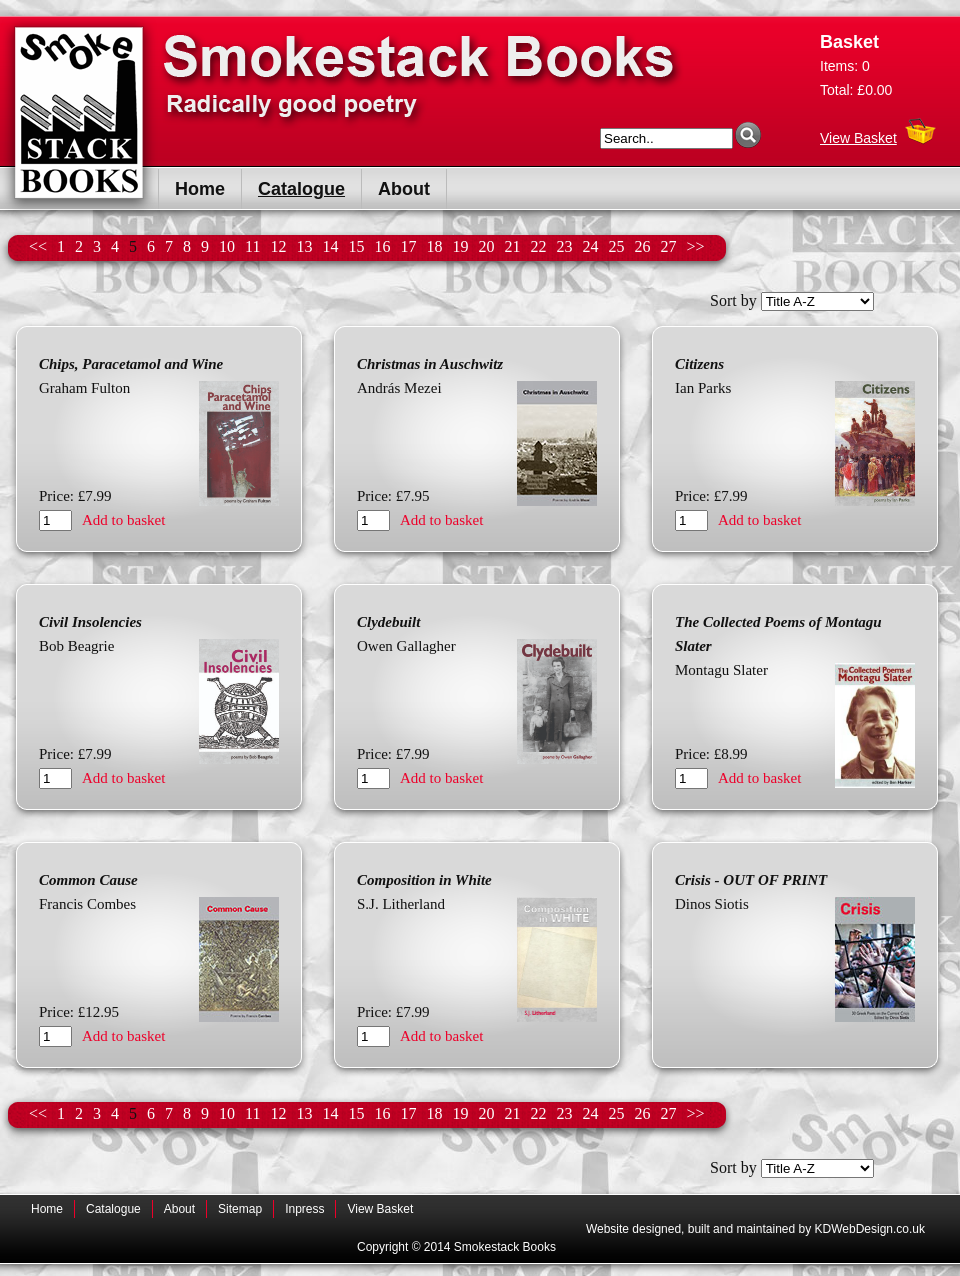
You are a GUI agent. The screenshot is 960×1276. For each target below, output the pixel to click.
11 (252, 246)
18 (434, 246)
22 (538, 246)
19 (460, 246)
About (404, 189)
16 (382, 246)
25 (616, 246)
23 (564, 246)
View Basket (858, 133)
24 (590, 246)
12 (278, 246)
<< (38, 246)
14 (330, 246)
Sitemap (240, 1209)
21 (512, 246)
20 (486, 246)
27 (668, 246)
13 (304, 246)
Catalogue (301, 189)
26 (642, 246)
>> (695, 246)
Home (200, 189)
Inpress (304, 1209)
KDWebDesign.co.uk (870, 1229)
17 (408, 246)
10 (227, 246)
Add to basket (123, 520)
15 (356, 246)
